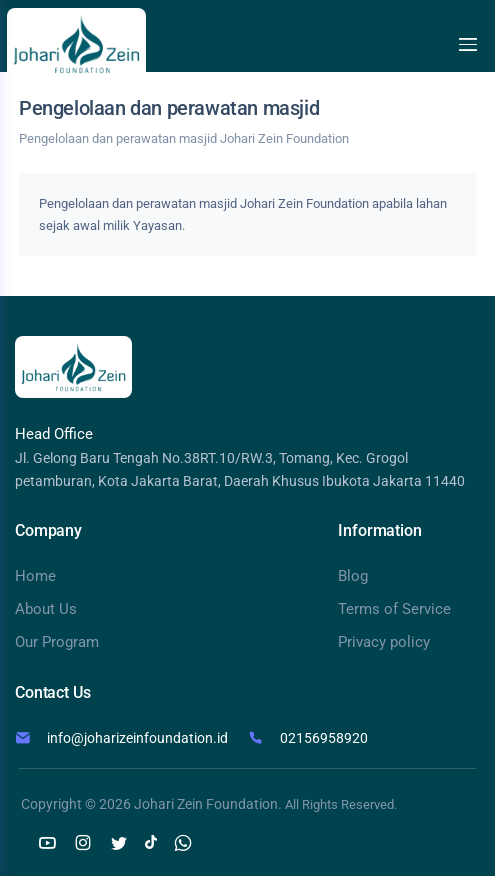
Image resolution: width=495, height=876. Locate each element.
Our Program (57, 642)
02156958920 (324, 738)
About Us (46, 609)
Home (35, 576)
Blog (353, 576)
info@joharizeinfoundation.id (137, 738)
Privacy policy (384, 642)
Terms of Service (394, 609)
